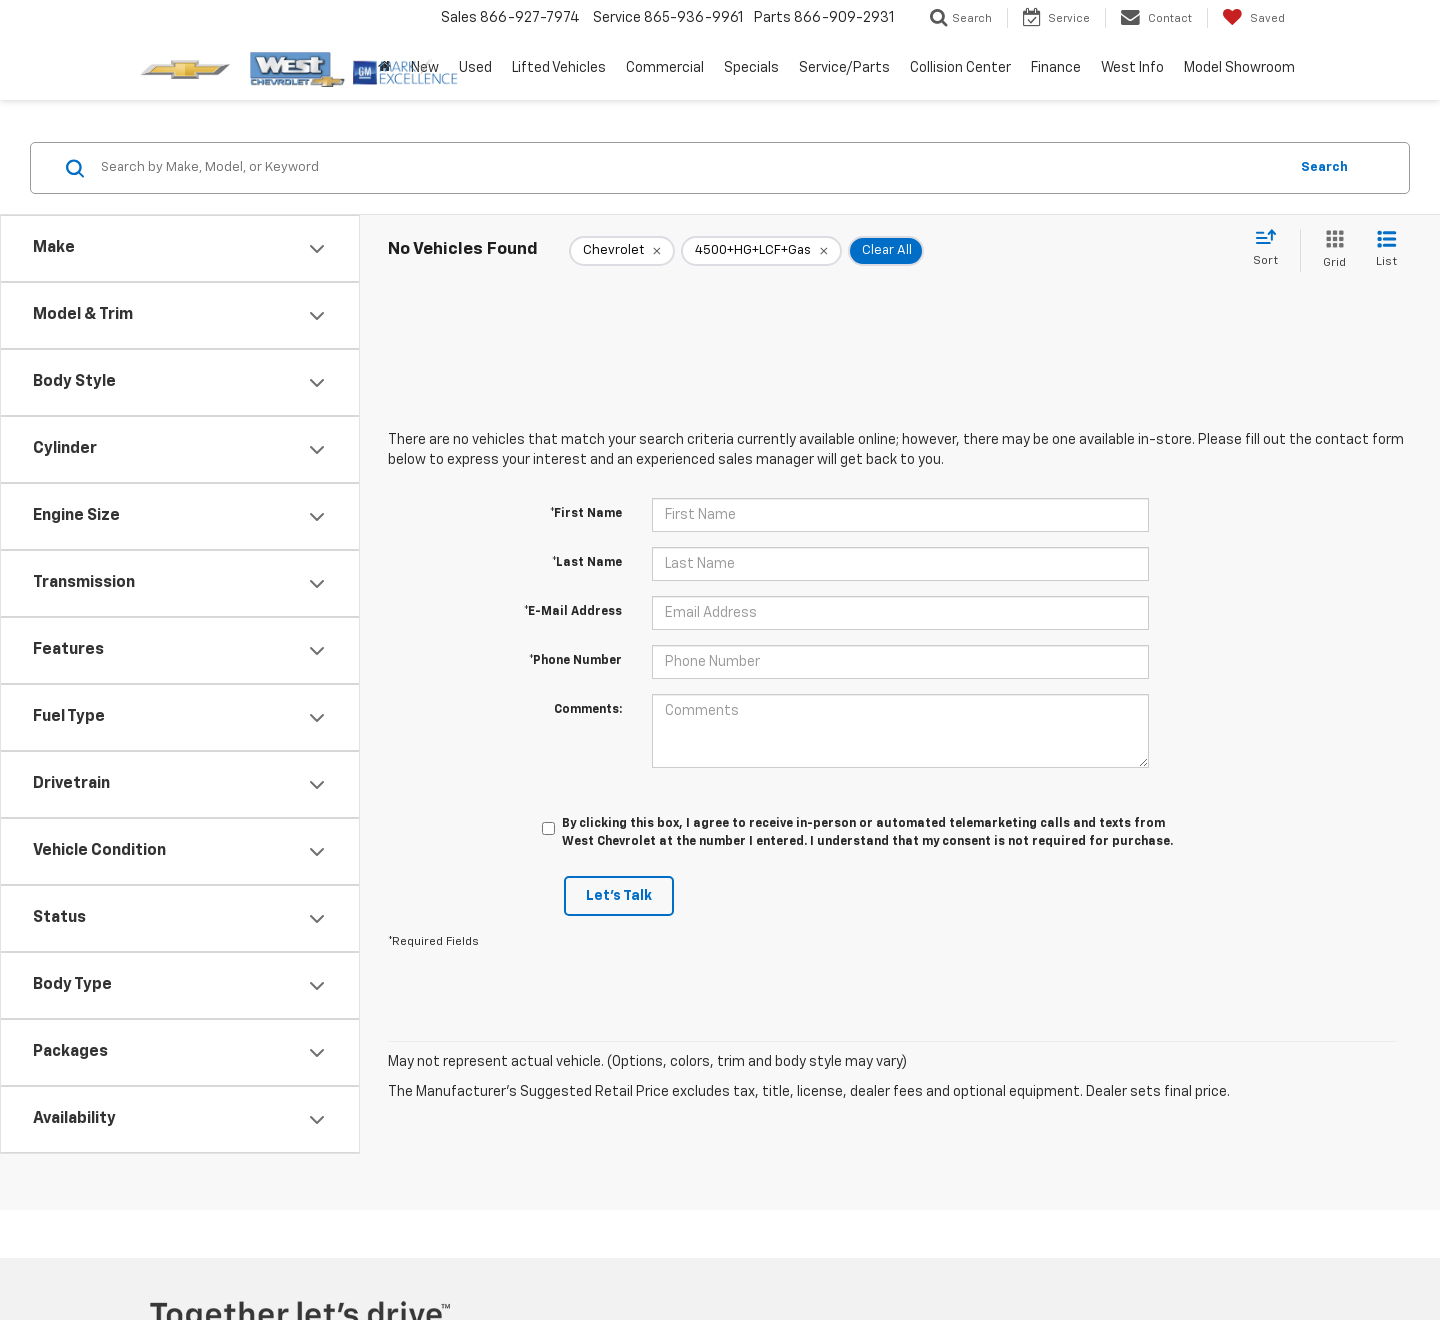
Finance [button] (1056, 68)
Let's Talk (619, 896)
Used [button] (475, 68)
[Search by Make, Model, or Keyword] (691, 168)
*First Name (586, 514)
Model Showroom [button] (1239, 68)
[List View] (1386, 250)
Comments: (588, 710)
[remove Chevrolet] (622, 251)
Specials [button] (751, 68)
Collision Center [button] (960, 68)
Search (1324, 167)
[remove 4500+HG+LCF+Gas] (761, 251)
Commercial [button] (665, 68)
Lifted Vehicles (559, 68)
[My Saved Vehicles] (1253, 18)
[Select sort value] (1271, 249)
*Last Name (587, 563)
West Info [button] (1132, 68)
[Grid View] (1330, 250)
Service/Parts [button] (844, 68)
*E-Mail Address (573, 612)
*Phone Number (575, 661)
